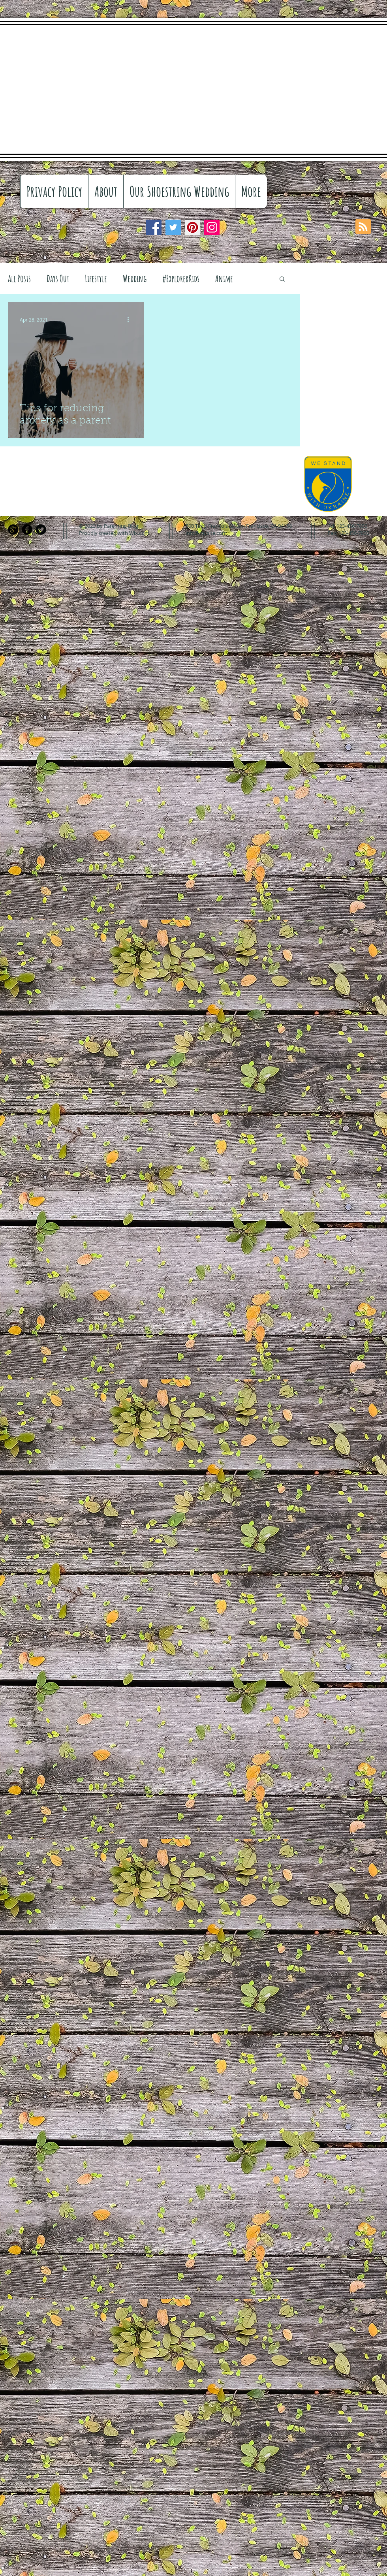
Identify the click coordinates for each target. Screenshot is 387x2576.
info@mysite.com (206, 532)
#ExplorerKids (180, 278)
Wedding (135, 278)
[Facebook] (154, 227)
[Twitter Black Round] (41, 529)
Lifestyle (96, 278)
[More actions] (130, 319)
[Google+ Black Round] (13, 529)
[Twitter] (173, 227)
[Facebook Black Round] (27, 529)
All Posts (19, 278)
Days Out (58, 278)
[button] (282, 279)
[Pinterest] (192, 227)
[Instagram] (212, 227)
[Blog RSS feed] (363, 227)
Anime (224, 278)
